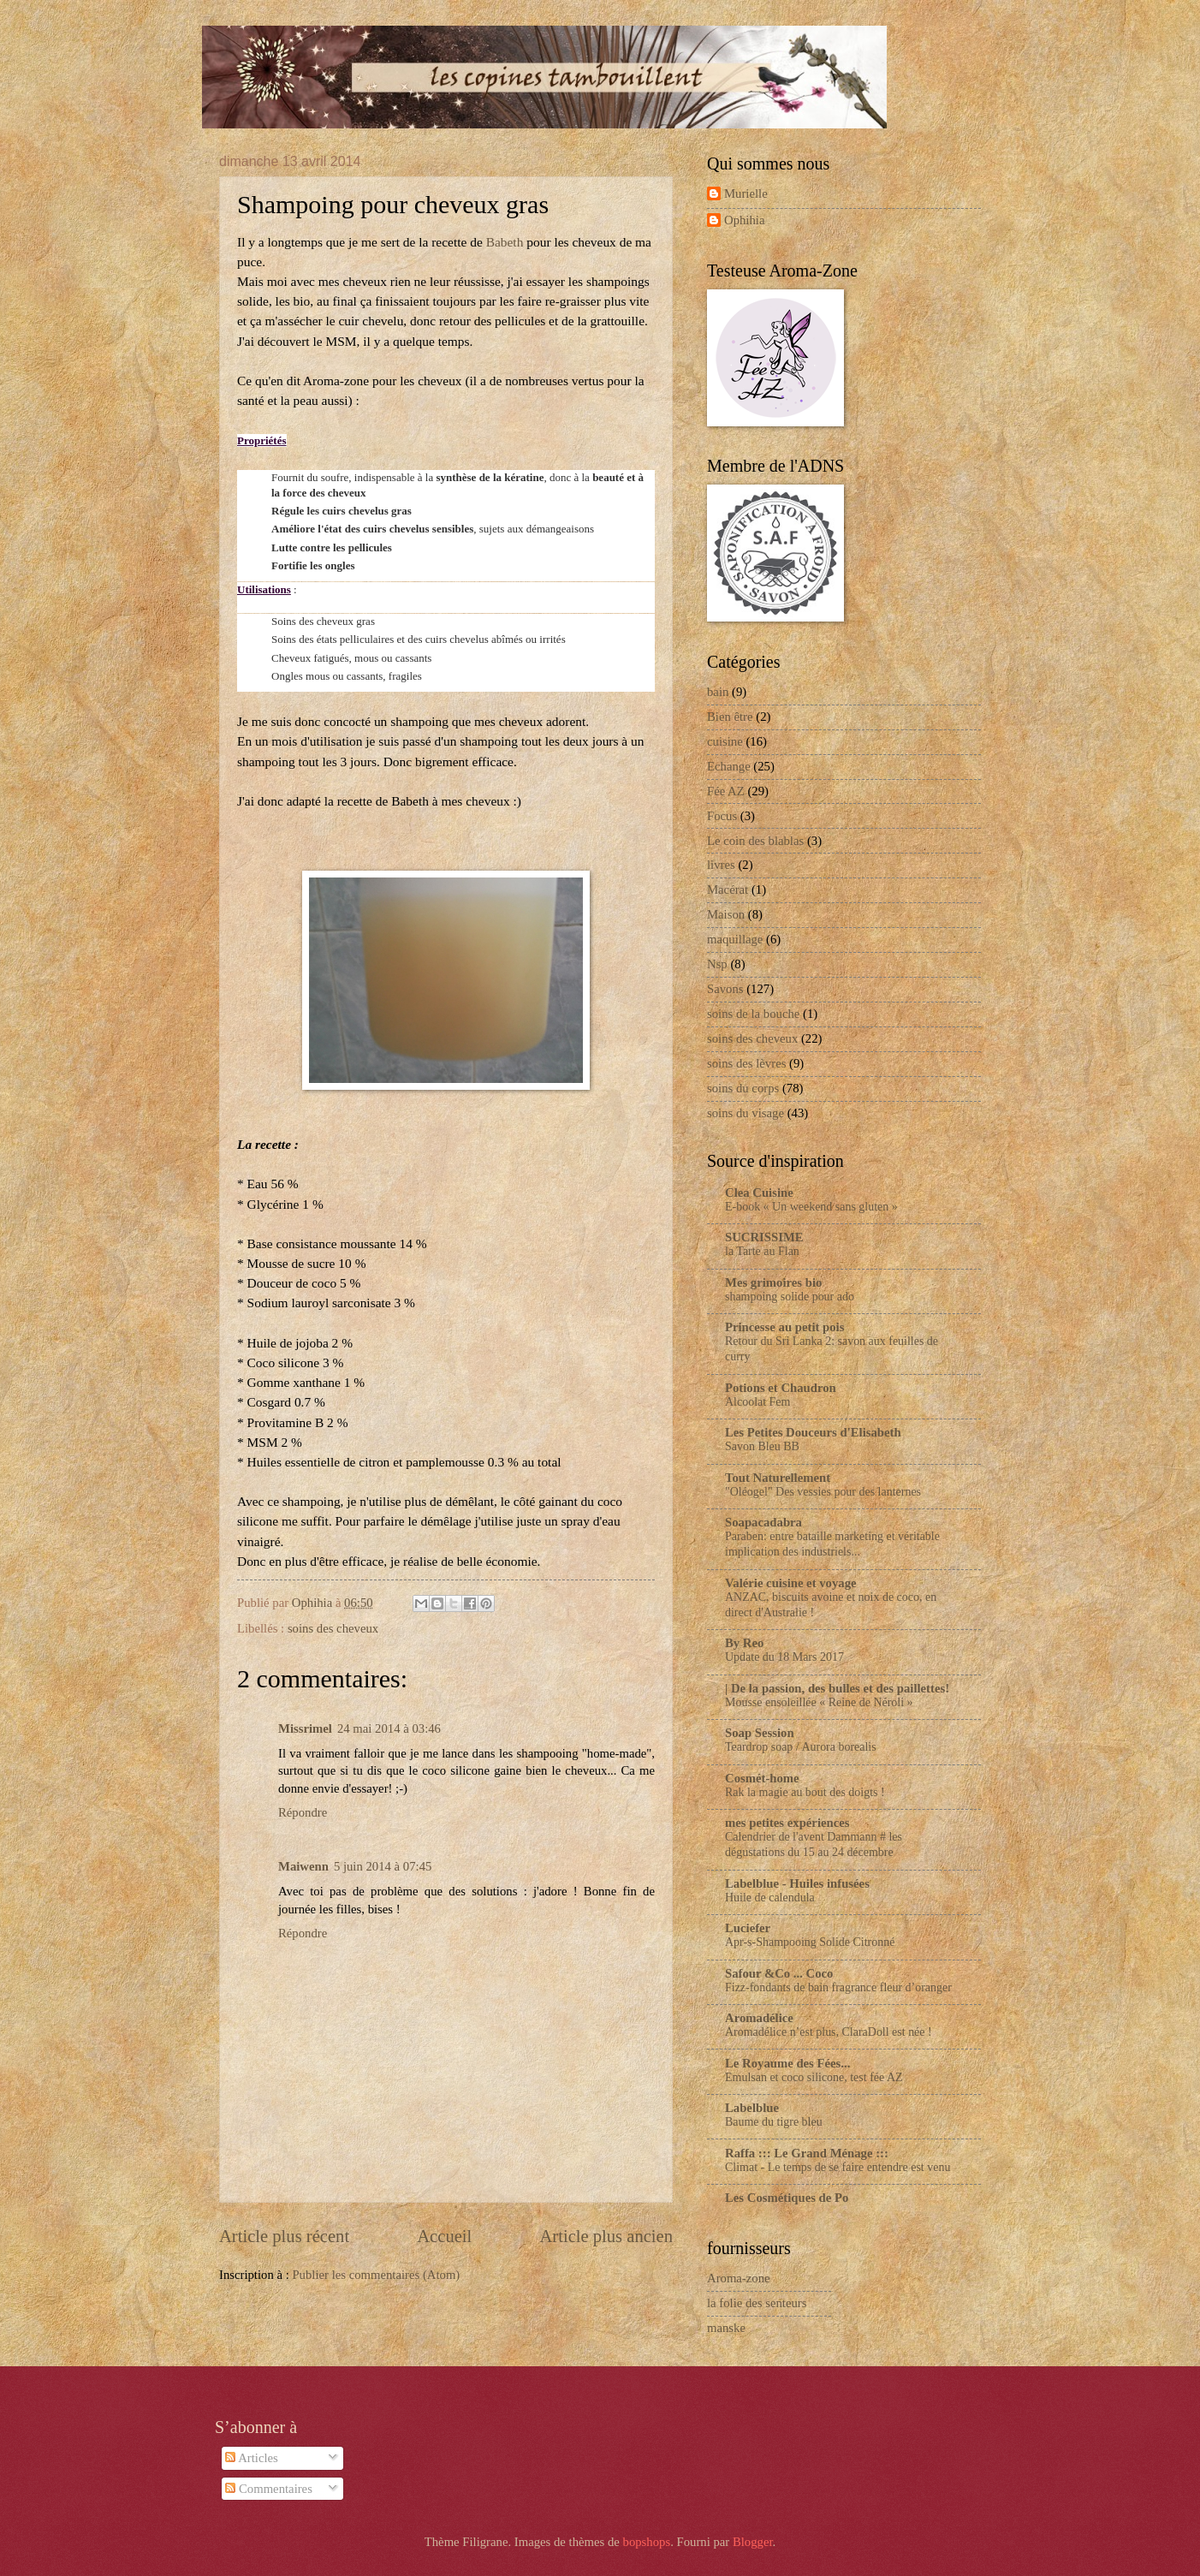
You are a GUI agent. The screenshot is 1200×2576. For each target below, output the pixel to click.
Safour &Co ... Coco (779, 1973)
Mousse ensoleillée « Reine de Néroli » (819, 1702)
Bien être (730, 716)
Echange (729, 766)
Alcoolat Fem (757, 1401)
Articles (251, 2458)
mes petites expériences (787, 1822)
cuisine (725, 741)
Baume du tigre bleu (774, 2121)
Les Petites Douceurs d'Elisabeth (813, 1432)
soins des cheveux (333, 1628)
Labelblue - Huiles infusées (797, 1883)
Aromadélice (759, 2018)
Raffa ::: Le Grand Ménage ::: (806, 2153)
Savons (725, 989)
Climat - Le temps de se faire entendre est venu (837, 2167)
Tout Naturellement (777, 1477)
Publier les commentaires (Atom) (376, 2275)
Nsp (717, 964)
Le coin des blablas (755, 841)
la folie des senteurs (757, 2303)
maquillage (735, 939)
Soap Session (759, 1733)
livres (721, 865)
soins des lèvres (746, 1063)
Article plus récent (284, 2236)
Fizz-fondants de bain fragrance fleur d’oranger (838, 1987)
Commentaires (268, 2489)
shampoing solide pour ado (789, 1296)
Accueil (444, 2236)
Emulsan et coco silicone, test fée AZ (814, 2077)
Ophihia (744, 220)
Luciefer (747, 1928)
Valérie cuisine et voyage (791, 1583)
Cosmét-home (762, 1778)
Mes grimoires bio (773, 1282)
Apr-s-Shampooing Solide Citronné (809, 1942)
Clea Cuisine (759, 1192)
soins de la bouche (753, 1013)
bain (717, 692)
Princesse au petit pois (784, 1327)
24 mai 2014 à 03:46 (389, 1728)
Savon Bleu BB (762, 1446)
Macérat (727, 889)
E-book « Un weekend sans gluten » (811, 1206)
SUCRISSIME (764, 1237)
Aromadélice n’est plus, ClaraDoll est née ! (828, 2032)
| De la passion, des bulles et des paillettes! (837, 1688)
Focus (722, 816)
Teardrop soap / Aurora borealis (800, 1746)
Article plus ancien (606, 2236)
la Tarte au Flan (762, 1251)
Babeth (505, 242)
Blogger (753, 2542)
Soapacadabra (763, 1522)
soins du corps (743, 1088)
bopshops (647, 2542)
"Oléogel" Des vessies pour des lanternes (823, 1491)
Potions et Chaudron (780, 1388)
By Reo (744, 1643)
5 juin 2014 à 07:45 (382, 1866)
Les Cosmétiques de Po (786, 2197)
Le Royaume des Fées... (787, 2063)
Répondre (302, 1812)
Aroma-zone (738, 2278)
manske (726, 2328)
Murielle (746, 193)
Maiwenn (303, 1866)
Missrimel (305, 1728)
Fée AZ (726, 791)
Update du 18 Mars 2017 (784, 1657)
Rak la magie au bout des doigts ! (805, 1792)
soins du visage (745, 1113)
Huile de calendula (770, 1897)
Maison (726, 914)
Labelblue (752, 2108)
